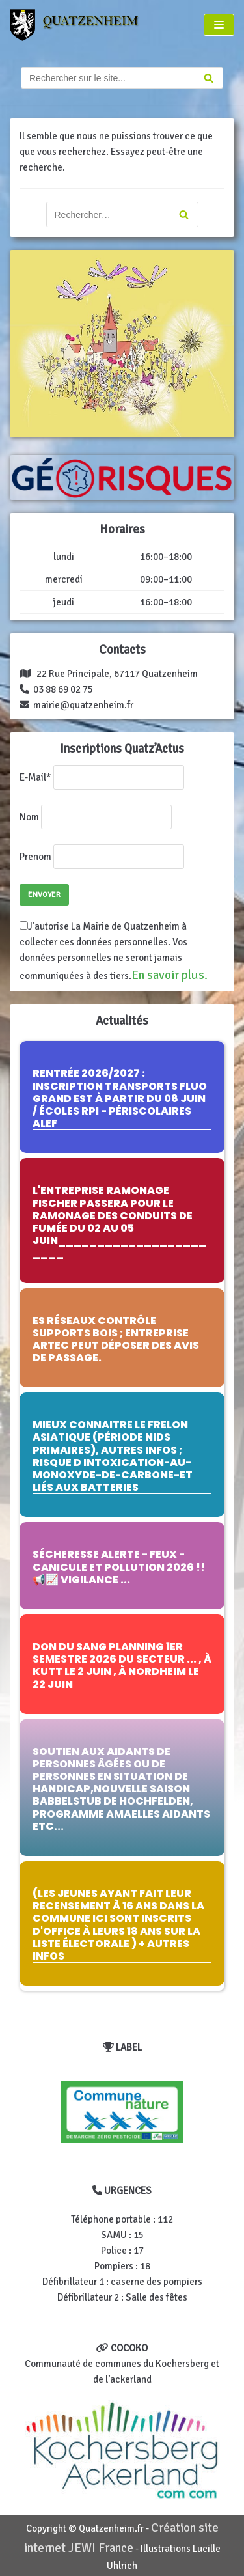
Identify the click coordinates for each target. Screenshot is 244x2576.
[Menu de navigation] (219, 25)
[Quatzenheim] (82, 25)
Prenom (35, 857)
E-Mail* (35, 777)
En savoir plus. (169, 975)
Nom (29, 817)
